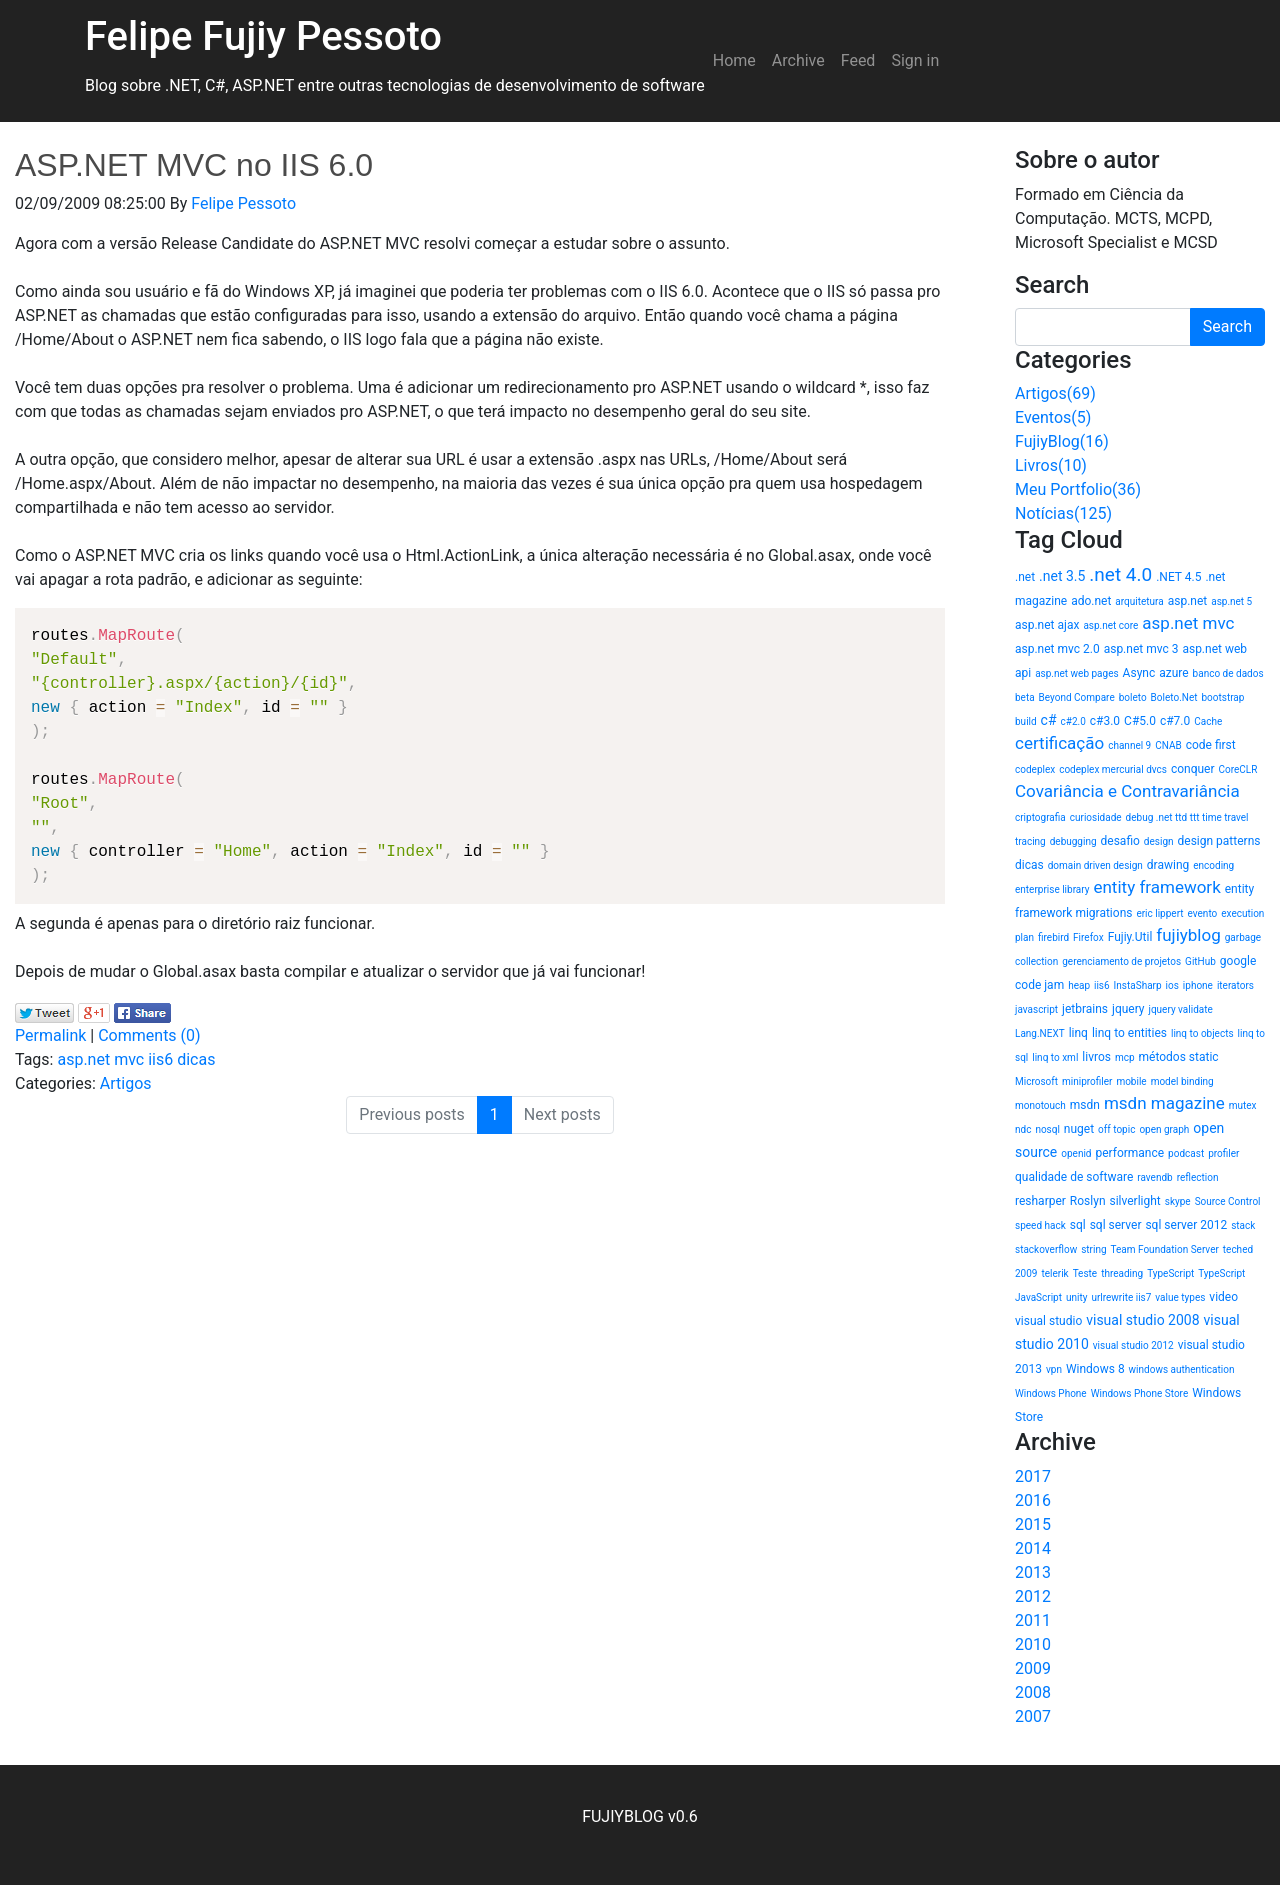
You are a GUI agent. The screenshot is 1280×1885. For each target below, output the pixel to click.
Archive (798, 60)
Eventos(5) (1053, 417)
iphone (1198, 985)
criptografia (1040, 817)
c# (1049, 720)
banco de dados (1228, 673)
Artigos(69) (1055, 393)
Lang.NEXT (1040, 1033)
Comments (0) (149, 1035)
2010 (1033, 1644)
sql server (1116, 1225)
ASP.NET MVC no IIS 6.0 (194, 165)
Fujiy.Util (1130, 937)
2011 (1033, 1620)
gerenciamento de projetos (1121, 961)
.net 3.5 (1062, 576)
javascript (1036, 1009)
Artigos (126, 1083)
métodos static (1179, 1057)
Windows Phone (1051, 1393)
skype (1178, 1201)
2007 (1033, 1716)
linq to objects (1202, 1033)
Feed (858, 60)
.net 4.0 (1120, 574)
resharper (1040, 1201)
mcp (1125, 1057)
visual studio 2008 (1142, 1320)
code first (1211, 745)
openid (1076, 1153)
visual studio (1048, 1321)
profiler (1223, 1153)
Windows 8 (1095, 1369)
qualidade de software (1074, 1177)
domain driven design (1095, 865)
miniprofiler (1087, 1081)
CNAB (1168, 745)
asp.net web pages (1076, 673)
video (1223, 1297)
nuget (1079, 1129)
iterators (1235, 985)
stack (1243, 1225)
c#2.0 (1073, 721)
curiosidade (1096, 817)
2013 (1033, 1572)
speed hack (1040, 1225)
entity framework (1156, 887)
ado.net (1091, 601)
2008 (1033, 1692)
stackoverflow (1046, 1249)
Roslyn (1088, 1201)
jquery (1128, 1009)
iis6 (160, 1059)
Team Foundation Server (1165, 1249)
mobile (1131, 1081)
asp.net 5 (1231, 601)
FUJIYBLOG (623, 1816)
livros (1096, 1057)
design (1159, 841)
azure (1173, 673)
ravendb (1154, 1177)
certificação (1059, 743)
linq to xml (1055, 1057)
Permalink (50, 1035)
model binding (1182, 1081)
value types (1180, 1297)
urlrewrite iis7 (1121, 1297)
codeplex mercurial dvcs (1113, 769)
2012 (1033, 1596)
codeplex (1035, 769)
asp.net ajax (1047, 625)
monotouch (1040, 1105)
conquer (1193, 769)
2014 (1033, 1548)
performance (1129, 1153)
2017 (1033, 1476)
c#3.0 (1105, 721)
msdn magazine (1164, 1103)
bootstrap (1222, 697)
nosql (1047, 1129)
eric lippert (1159, 913)
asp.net (1188, 601)
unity (1076, 1297)
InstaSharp (1138, 985)
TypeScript (1170, 1273)
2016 (1033, 1500)
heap (1079, 985)
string (1093, 1249)
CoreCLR (1238, 769)
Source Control (1228, 1201)
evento (1203, 913)
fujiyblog (1188, 935)
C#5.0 (1140, 721)
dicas (196, 1059)
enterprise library (1052, 889)
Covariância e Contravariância (1127, 791)
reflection (1198, 1177)
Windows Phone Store (1140, 1393)
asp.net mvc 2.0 (1057, 649)
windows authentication (1182, 1369)
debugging (1073, 841)
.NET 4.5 (1178, 577)
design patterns (1219, 841)
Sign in (915, 60)
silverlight (1134, 1201)
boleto (1133, 697)
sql (1078, 1225)
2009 (1033, 1668)
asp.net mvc (100, 1059)
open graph (1164, 1129)
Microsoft (1036, 1081)
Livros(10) (1051, 465)
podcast (1186, 1153)
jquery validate (1181, 1009)
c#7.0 (1175, 721)
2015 (1033, 1524)
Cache (1208, 721)
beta (1025, 697)
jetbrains (1085, 1009)
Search (1227, 326)
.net (1025, 577)
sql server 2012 (1186, 1225)
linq (1078, 1033)
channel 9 (1129, 745)
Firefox (1088, 937)
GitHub (1200, 961)
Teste (1085, 1273)
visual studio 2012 (1133, 1345)
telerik (1054, 1273)
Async (1139, 673)
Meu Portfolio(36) (1078, 489)
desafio (1120, 841)
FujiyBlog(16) (1062, 441)
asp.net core (1110, 625)
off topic (1116, 1129)
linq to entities (1129, 1033)
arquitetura (1139, 601)
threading (1122, 1273)
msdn (1085, 1105)
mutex (1243, 1105)
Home (734, 60)
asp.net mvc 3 (1141, 649)
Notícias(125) (1063, 513)
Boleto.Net (1174, 697)
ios (1172, 985)
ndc (1023, 1129)
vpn (1054, 1369)
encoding (1213, 865)
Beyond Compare (1077, 697)
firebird (1053, 937)
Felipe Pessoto (243, 203)
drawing (1168, 865)
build (1026, 721)
